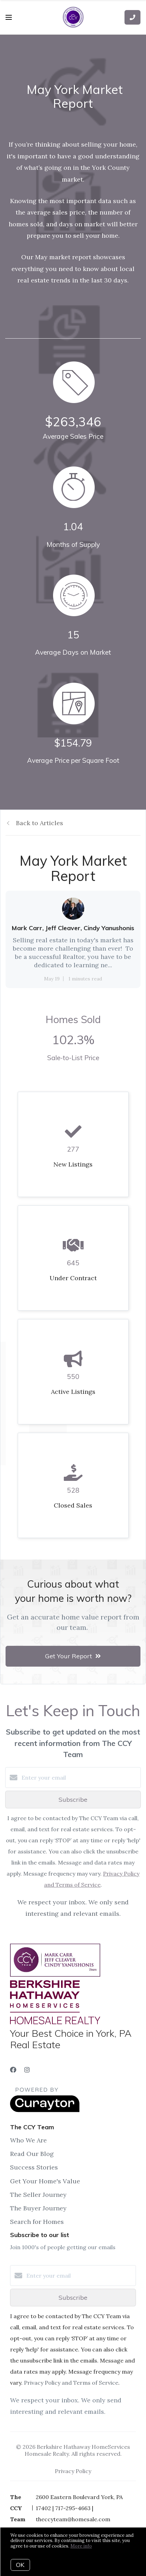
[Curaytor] (44, 2110)
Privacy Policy (73, 2471)
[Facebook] (13, 2070)
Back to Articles (39, 823)
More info (81, 2546)
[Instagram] (27, 2070)
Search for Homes (37, 2222)
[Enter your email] (80, 1777)
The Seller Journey (38, 2195)
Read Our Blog (32, 2154)
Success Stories (34, 2167)
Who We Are (28, 2140)
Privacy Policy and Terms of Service (71, 2382)
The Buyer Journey (38, 2208)
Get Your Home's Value (45, 2181)
